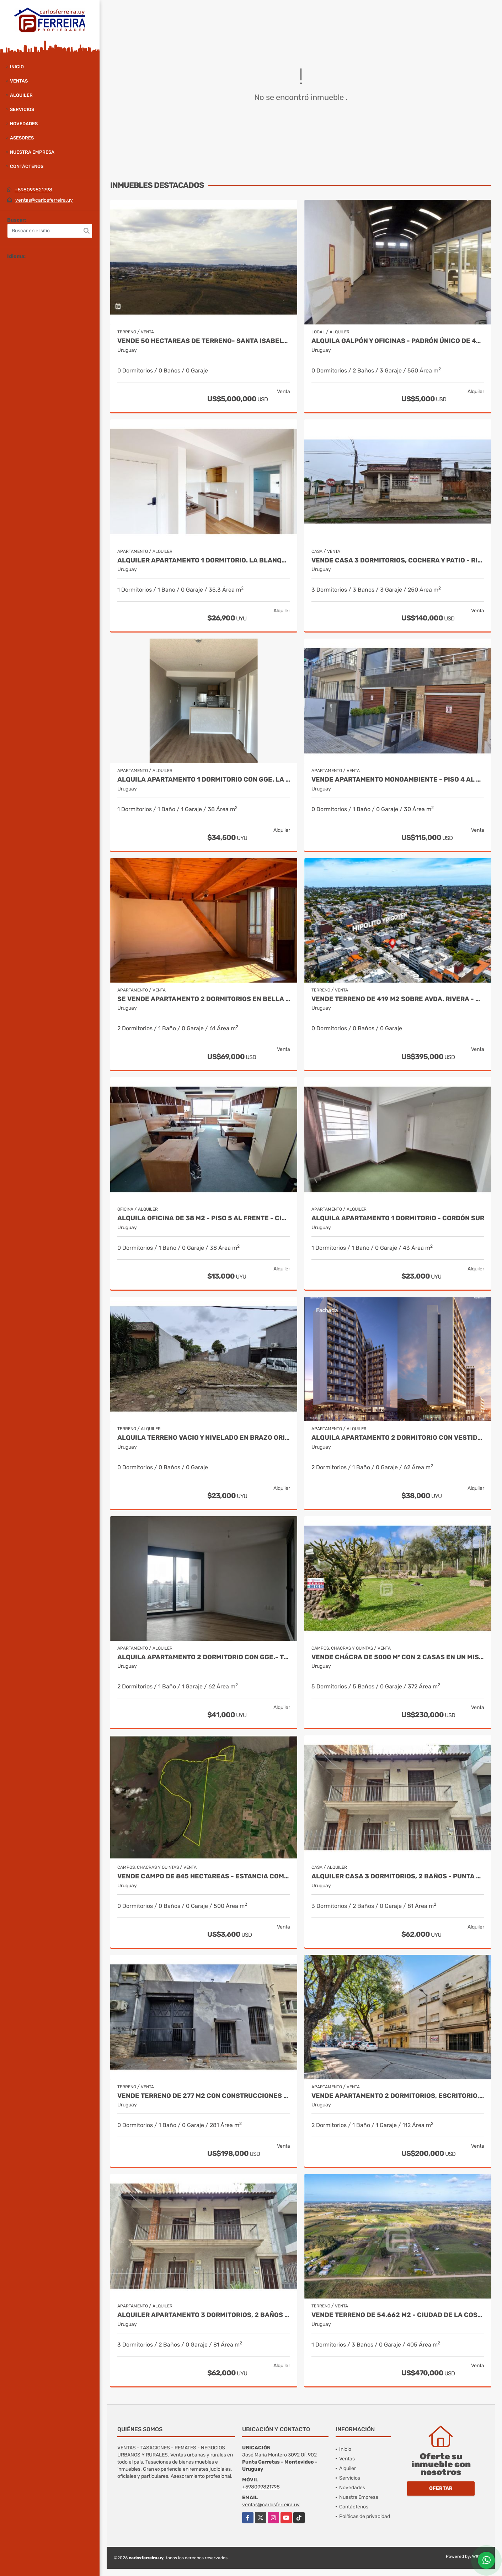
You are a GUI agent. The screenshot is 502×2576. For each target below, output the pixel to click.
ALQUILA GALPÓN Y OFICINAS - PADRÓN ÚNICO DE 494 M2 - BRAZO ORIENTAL (397, 341)
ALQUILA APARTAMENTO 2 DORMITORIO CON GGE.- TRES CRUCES (203, 1657)
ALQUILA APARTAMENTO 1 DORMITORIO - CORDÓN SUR (397, 1218)
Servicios (22, 109)
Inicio (17, 66)
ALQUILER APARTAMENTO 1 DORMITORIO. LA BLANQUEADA (203, 560)
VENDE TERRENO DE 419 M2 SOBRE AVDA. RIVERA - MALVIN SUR (397, 999)
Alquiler (21, 95)
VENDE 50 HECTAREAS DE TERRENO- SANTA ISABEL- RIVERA (203, 341)
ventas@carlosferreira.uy (44, 200)
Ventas (19, 81)
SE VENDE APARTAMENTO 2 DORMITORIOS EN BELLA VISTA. (203, 999)
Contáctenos (26, 166)
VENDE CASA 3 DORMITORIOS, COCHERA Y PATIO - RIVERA (397, 560)
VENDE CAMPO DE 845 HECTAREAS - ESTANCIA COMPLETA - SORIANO (203, 1876)
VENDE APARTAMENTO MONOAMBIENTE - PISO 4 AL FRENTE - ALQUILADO (397, 779)
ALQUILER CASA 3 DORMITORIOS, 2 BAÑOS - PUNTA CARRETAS (397, 1876)
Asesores (22, 138)
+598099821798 (33, 190)
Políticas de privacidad (364, 2516)
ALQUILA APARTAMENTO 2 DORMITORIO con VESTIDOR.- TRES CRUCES (397, 1438)
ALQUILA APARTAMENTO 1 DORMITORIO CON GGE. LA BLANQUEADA (203, 779)
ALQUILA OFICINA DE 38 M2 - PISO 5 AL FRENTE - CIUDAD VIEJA (203, 1218)
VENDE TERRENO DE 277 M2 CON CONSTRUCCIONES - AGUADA (203, 2096)
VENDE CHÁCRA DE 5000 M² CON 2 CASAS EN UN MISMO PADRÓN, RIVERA (397, 1657)
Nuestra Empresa (32, 152)
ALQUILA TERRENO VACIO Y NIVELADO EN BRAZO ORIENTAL (203, 1438)
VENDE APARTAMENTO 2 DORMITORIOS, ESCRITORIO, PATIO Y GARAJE (397, 2096)
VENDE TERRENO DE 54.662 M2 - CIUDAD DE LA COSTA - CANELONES (397, 2315)
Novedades (24, 123)
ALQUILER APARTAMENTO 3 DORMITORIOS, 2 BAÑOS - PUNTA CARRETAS (203, 2315)
